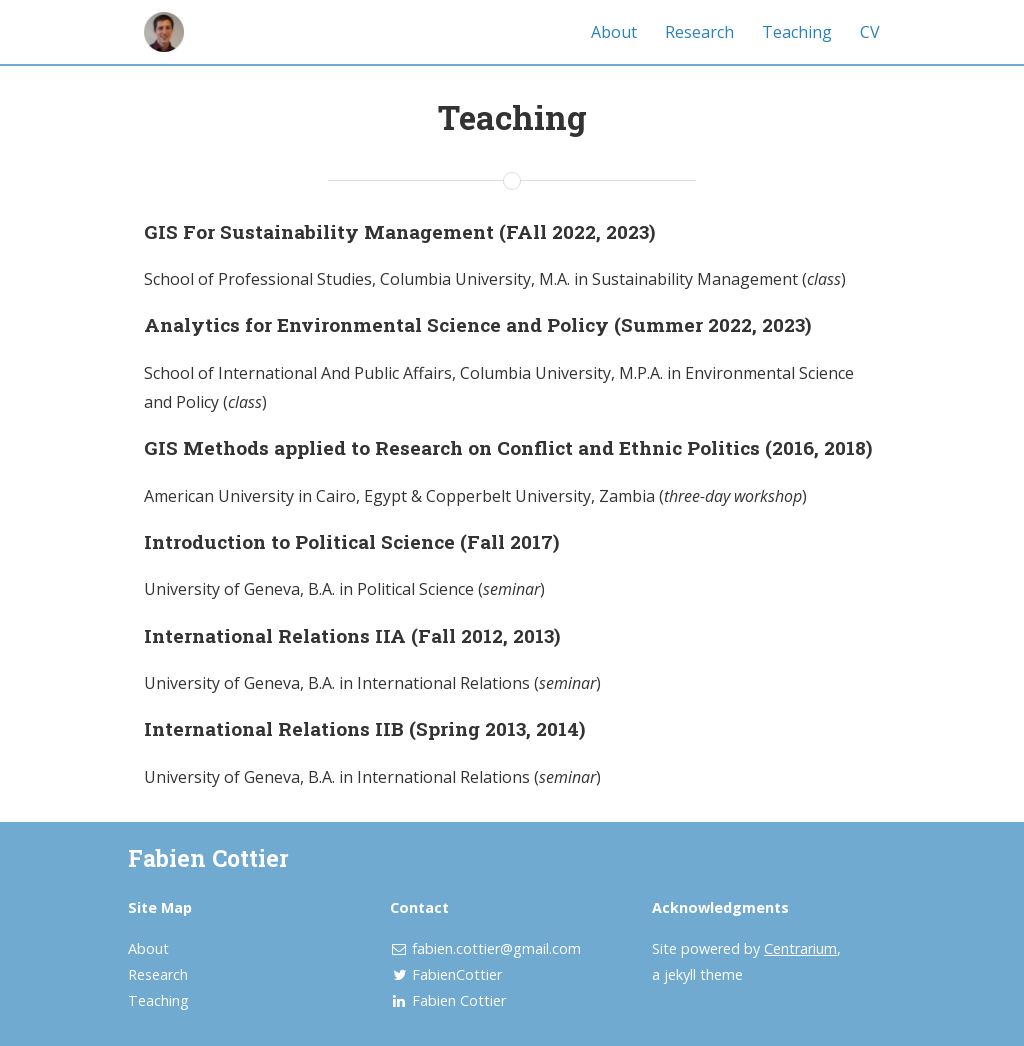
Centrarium (800, 948)
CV (870, 32)
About (614, 32)
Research (699, 32)
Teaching (797, 32)
